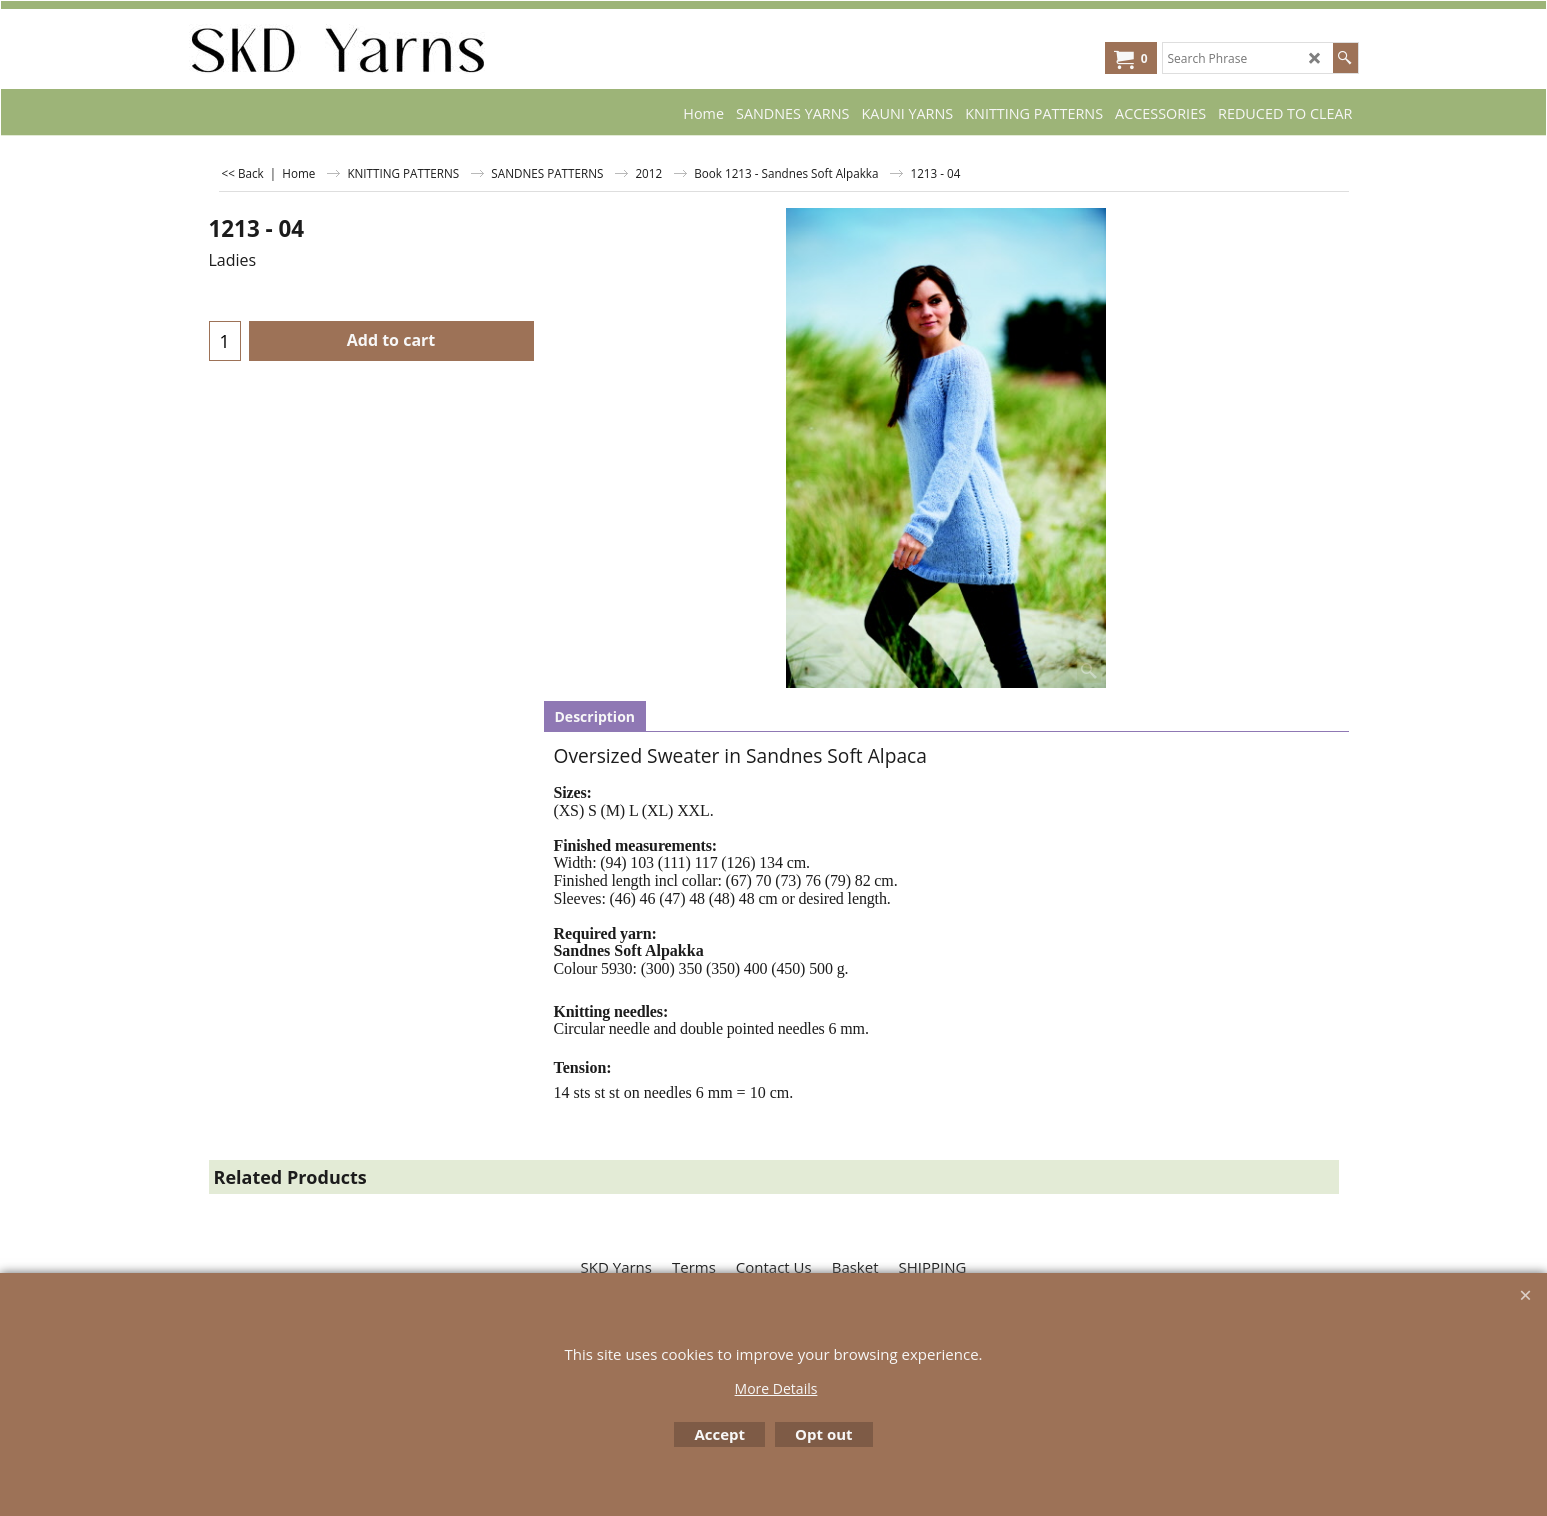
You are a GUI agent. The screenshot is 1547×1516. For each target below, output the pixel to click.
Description (595, 716)
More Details (776, 1388)
